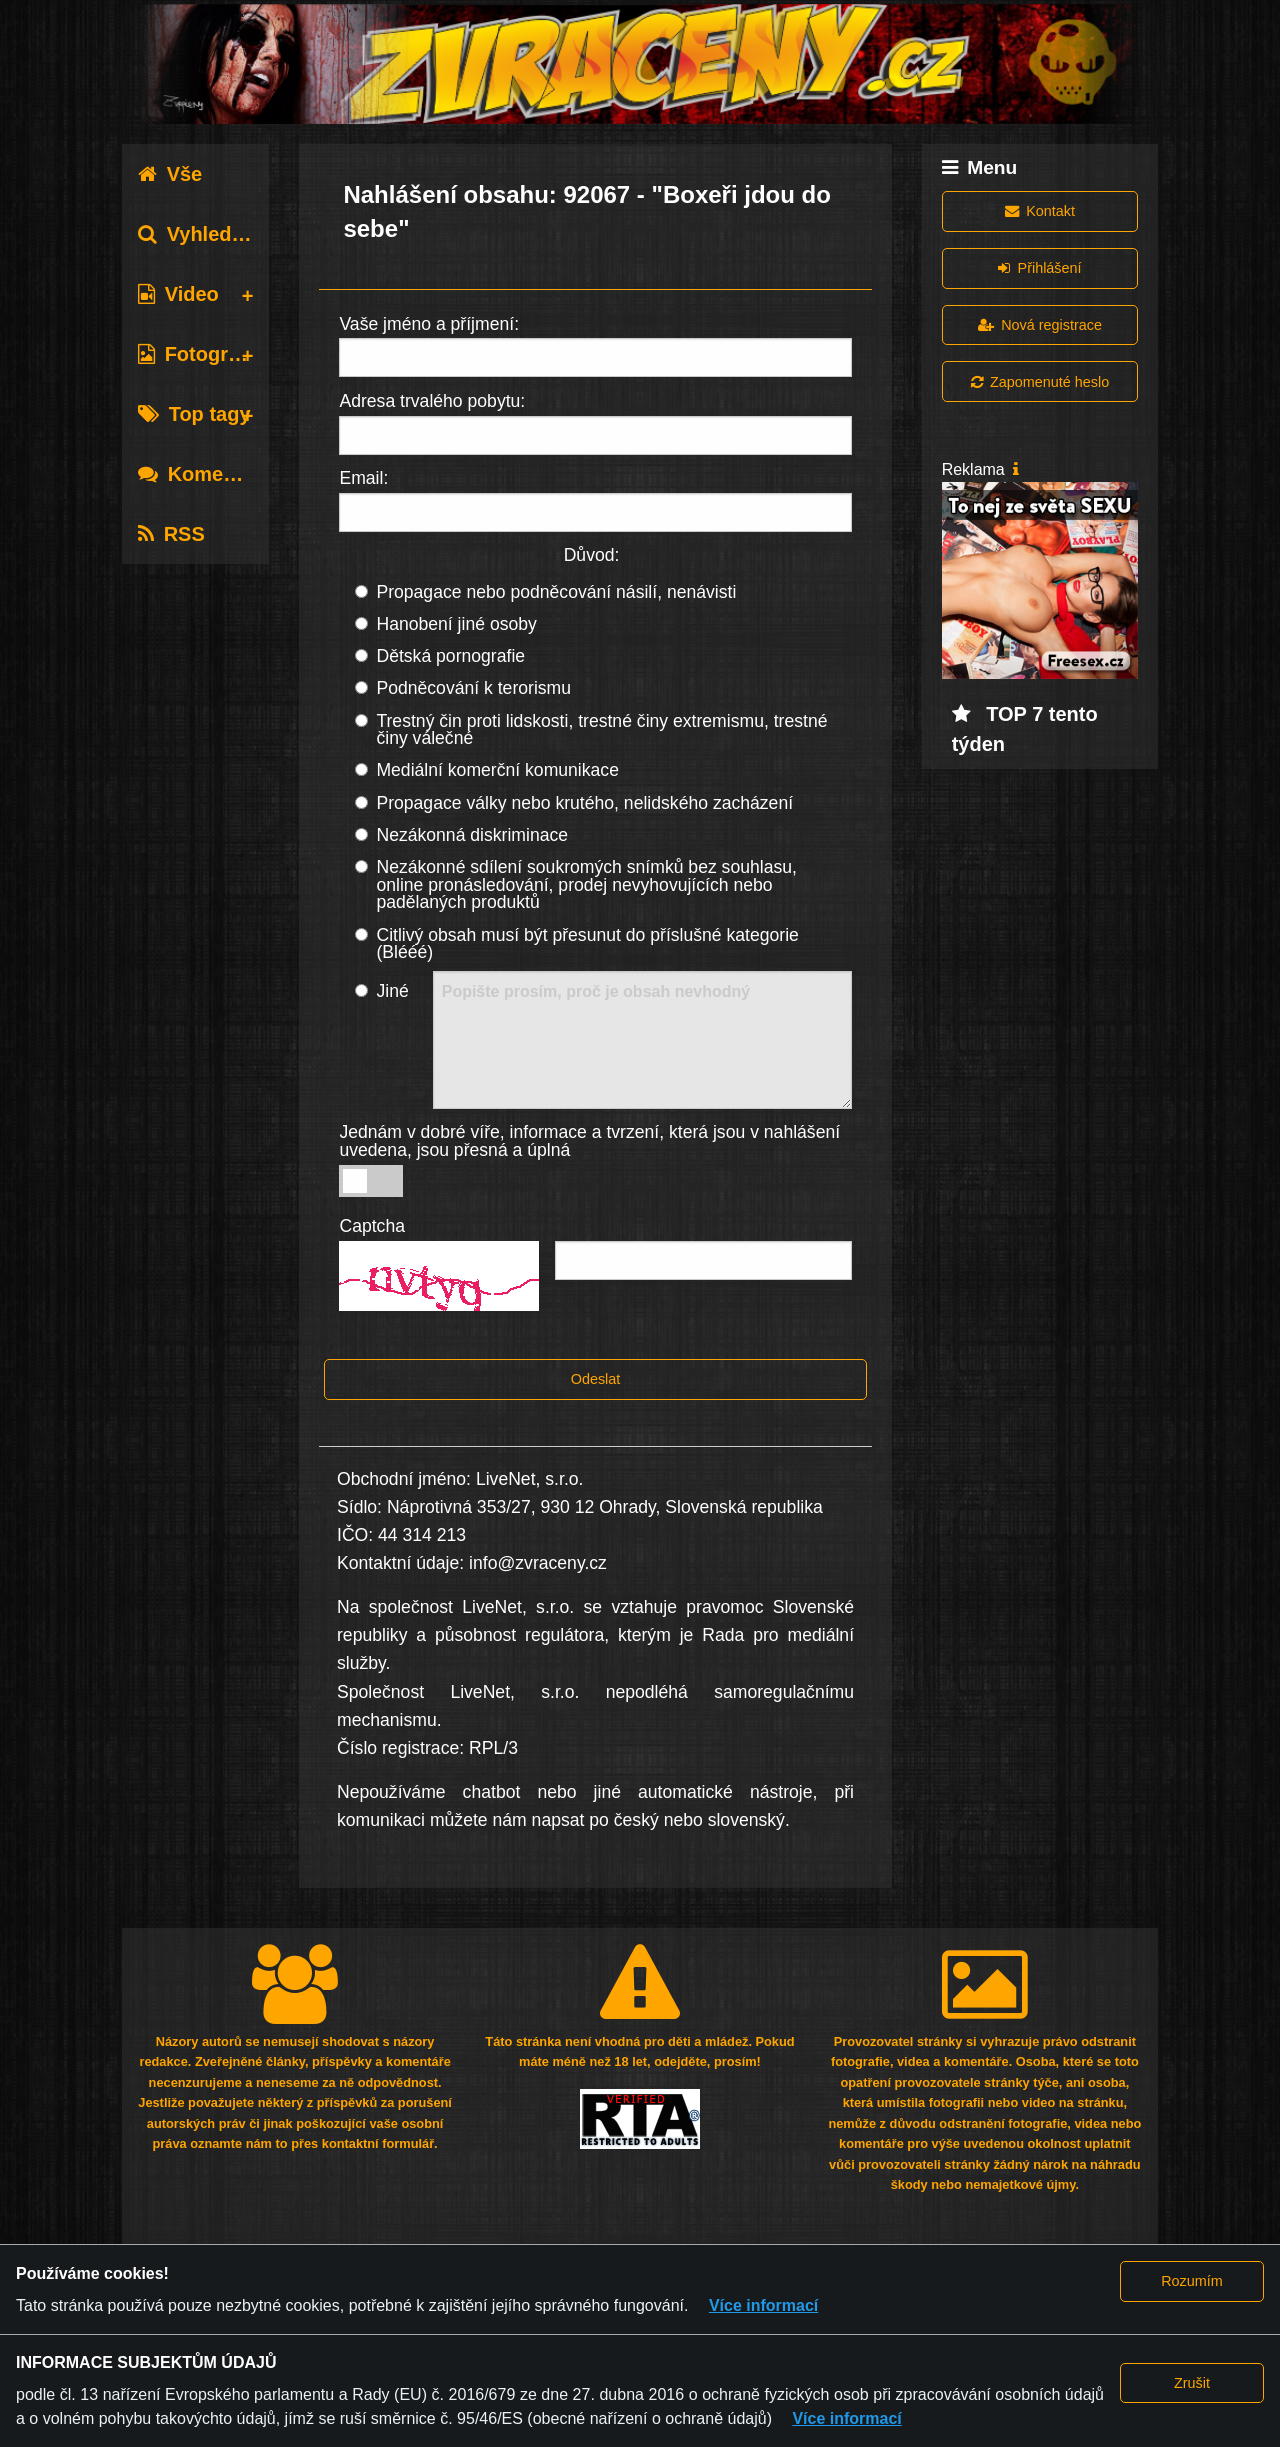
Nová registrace (1040, 325)
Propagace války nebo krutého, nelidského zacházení (584, 803)
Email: (363, 478)
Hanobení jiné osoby (456, 624)
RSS (171, 534)
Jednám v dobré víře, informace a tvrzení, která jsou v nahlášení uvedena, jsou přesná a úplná (589, 1141)
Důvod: (592, 555)
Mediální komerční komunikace (497, 770)
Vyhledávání (210, 234)
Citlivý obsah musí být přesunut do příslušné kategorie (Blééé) (587, 944)
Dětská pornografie (450, 656)
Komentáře (205, 474)
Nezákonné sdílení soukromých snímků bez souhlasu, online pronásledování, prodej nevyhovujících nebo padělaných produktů (586, 884)
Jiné (392, 991)
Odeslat (596, 1379)
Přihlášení (1039, 268)
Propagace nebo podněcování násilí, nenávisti (556, 592)
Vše (170, 174)
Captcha (372, 1226)
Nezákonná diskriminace (472, 835)
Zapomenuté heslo (1040, 382)
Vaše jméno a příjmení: (429, 324)
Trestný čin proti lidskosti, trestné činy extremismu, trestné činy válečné (601, 730)
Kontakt (1040, 211)
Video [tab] (178, 294)
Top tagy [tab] (194, 414)
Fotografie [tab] (200, 354)
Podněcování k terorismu (473, 688)
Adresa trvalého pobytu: (432, 401)
